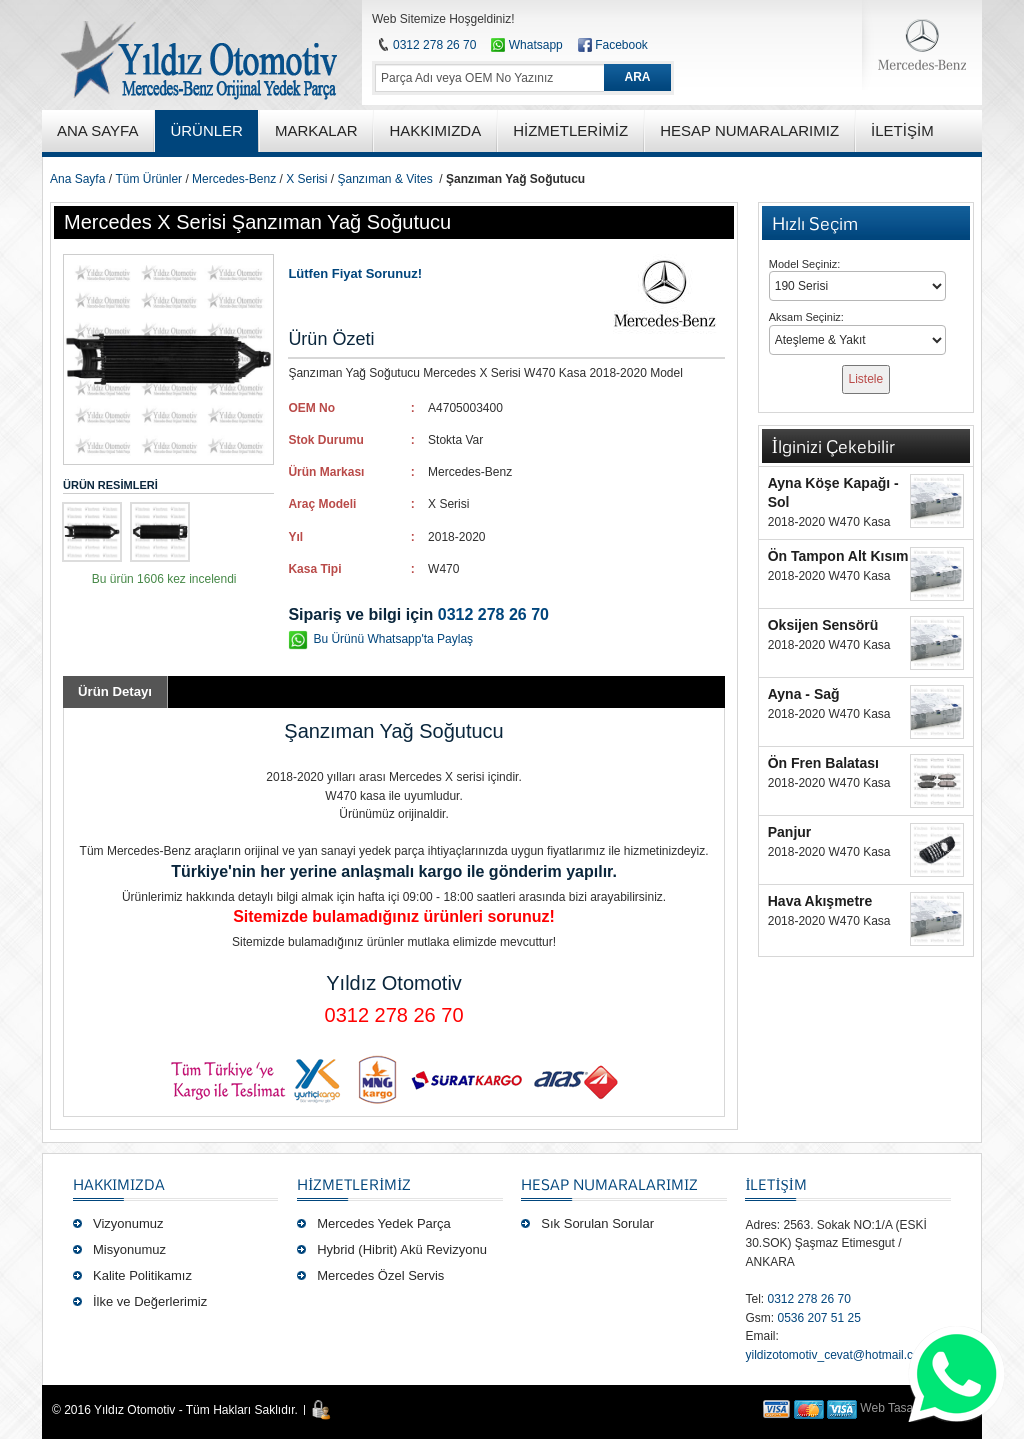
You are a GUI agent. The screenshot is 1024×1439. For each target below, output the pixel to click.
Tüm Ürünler (148, 179)
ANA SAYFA (97, 130)
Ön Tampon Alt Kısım (838, 556)
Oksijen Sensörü (823, 625)
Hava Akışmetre (820, 901)
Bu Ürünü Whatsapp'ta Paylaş (393, 639)
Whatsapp (526, 45)
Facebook (621, 45)
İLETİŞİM (775, 1184)
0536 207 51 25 (818, 1318)
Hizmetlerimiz (354, 1184)
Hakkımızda (119, 1184)
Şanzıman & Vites (385, 179)
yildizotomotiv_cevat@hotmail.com (837, 1355)
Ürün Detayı (115, 691)
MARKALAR (316, 130)
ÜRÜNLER (206, 130)
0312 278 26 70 (434, 45)
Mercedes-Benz (234, 179)
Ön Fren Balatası (823, 763)
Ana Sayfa (77, 179)
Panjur (790, 832)
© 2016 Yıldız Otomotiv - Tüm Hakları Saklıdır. (175, 1410)
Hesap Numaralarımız (609, 1184)
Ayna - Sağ (804, 694)
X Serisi (306, 179)
